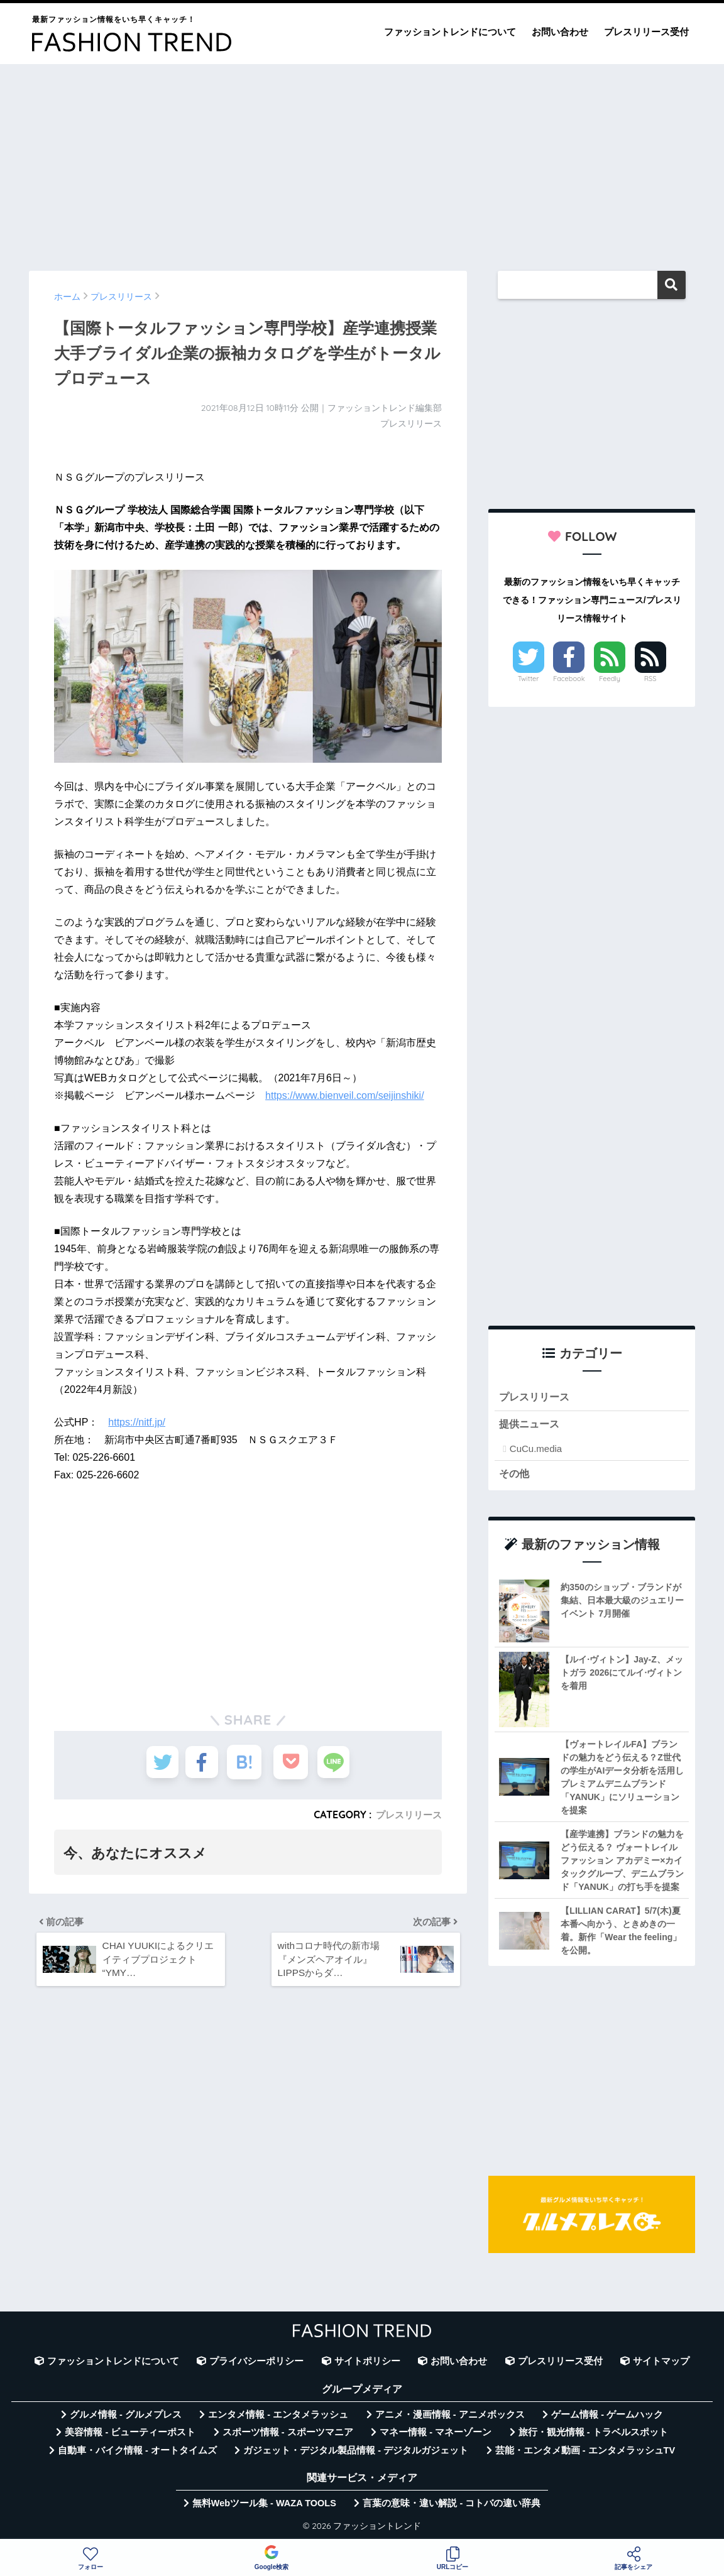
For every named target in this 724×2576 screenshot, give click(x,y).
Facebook (568, 678)
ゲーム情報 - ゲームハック (607, 2417)
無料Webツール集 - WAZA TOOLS (264, 2506)
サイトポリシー (367, 2364)
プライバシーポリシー (256, 2364)
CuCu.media (536, 1450)
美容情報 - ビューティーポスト (130, 2435)
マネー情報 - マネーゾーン (435, 2435)
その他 (515, 1476)
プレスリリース (406, 1814)
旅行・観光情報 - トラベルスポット (593, 2435)
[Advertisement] (362, 161)
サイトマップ (661, 2364)
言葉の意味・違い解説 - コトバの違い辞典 (451, 2506)
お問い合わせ (560, 31)
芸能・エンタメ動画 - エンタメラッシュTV (585, 2453)
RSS (650, 678)
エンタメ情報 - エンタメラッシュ (278, 2417)
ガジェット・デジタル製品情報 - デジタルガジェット (355, 2453)
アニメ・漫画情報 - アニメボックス (450, 2417)
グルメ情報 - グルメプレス (126, 2417)
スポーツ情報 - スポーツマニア (287, 2435)
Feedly (609, 678)
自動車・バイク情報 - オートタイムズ (137, 2453)
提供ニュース (531, 1426)
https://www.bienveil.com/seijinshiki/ (344, 1095)
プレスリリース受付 (646, 31)
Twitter (528, 678)
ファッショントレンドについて (450, 31)
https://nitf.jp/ (136, 1422)
